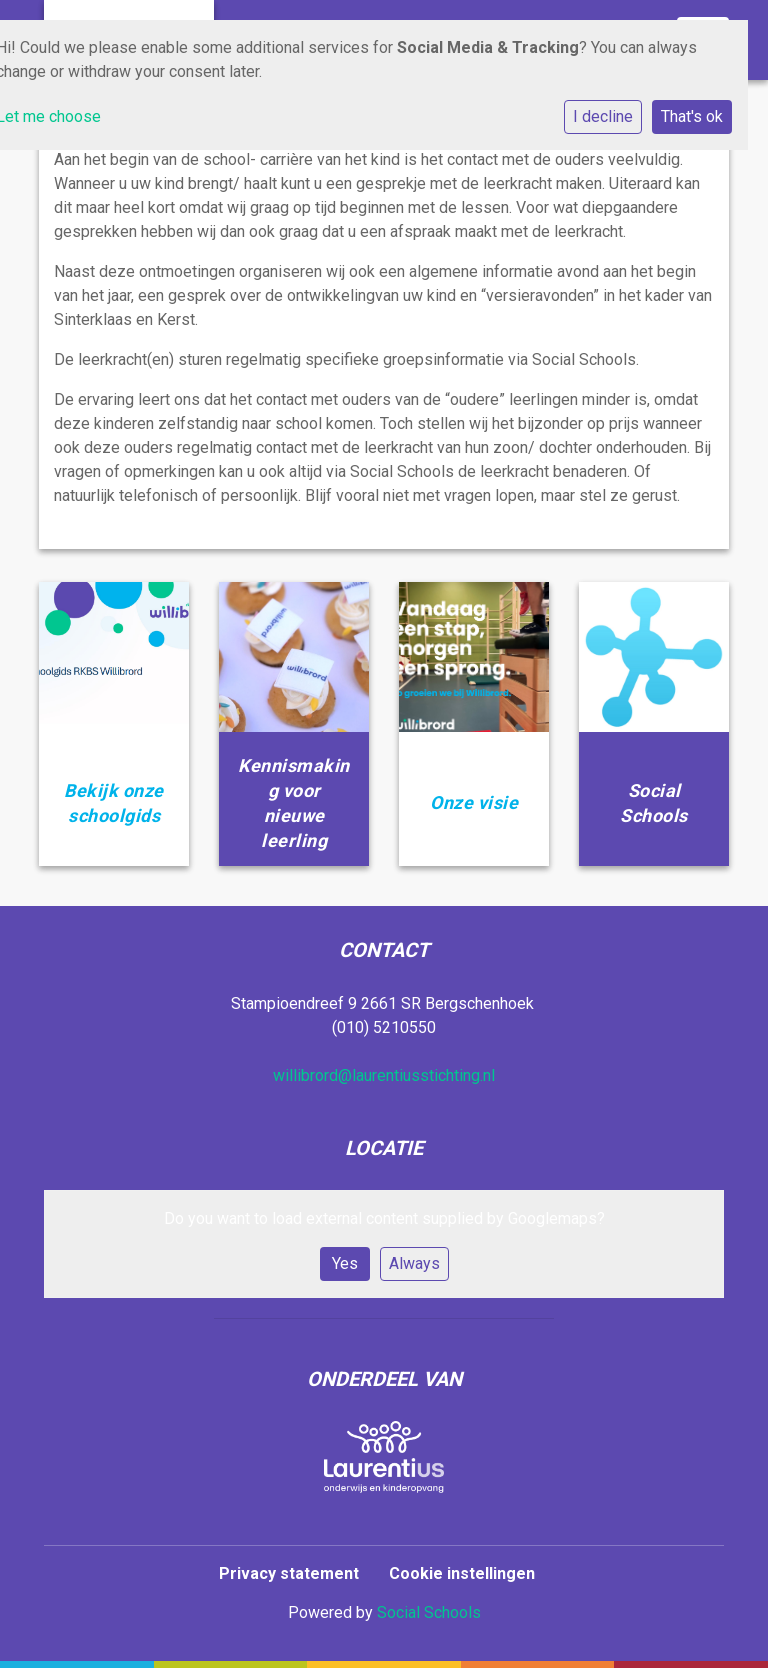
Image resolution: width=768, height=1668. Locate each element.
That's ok (692, 116)
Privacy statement (289, 1573)
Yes (345, 1263)
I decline (603, 116)
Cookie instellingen (462, 1573)
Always (414, 1263)
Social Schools (429, 1612)
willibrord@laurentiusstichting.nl (384, 1075)
